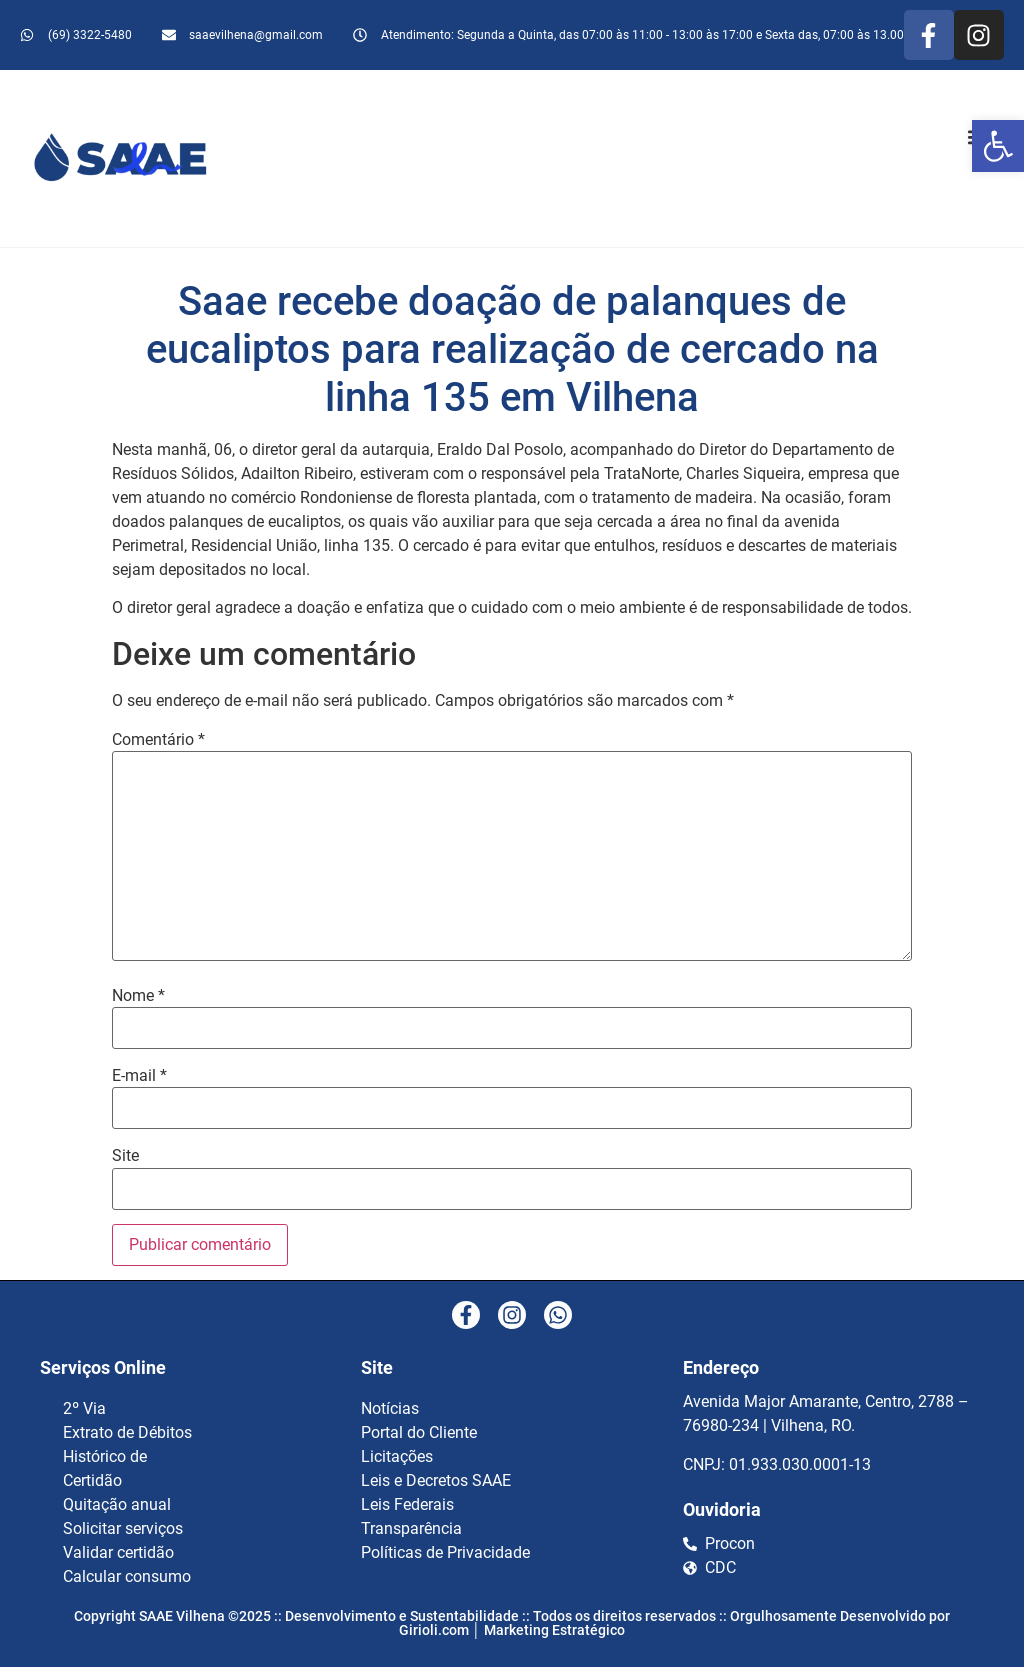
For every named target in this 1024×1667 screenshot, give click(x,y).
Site (125, 1156)
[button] (998, 146)
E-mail (139, 1076)
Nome (138, 996)
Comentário (158, 740)
